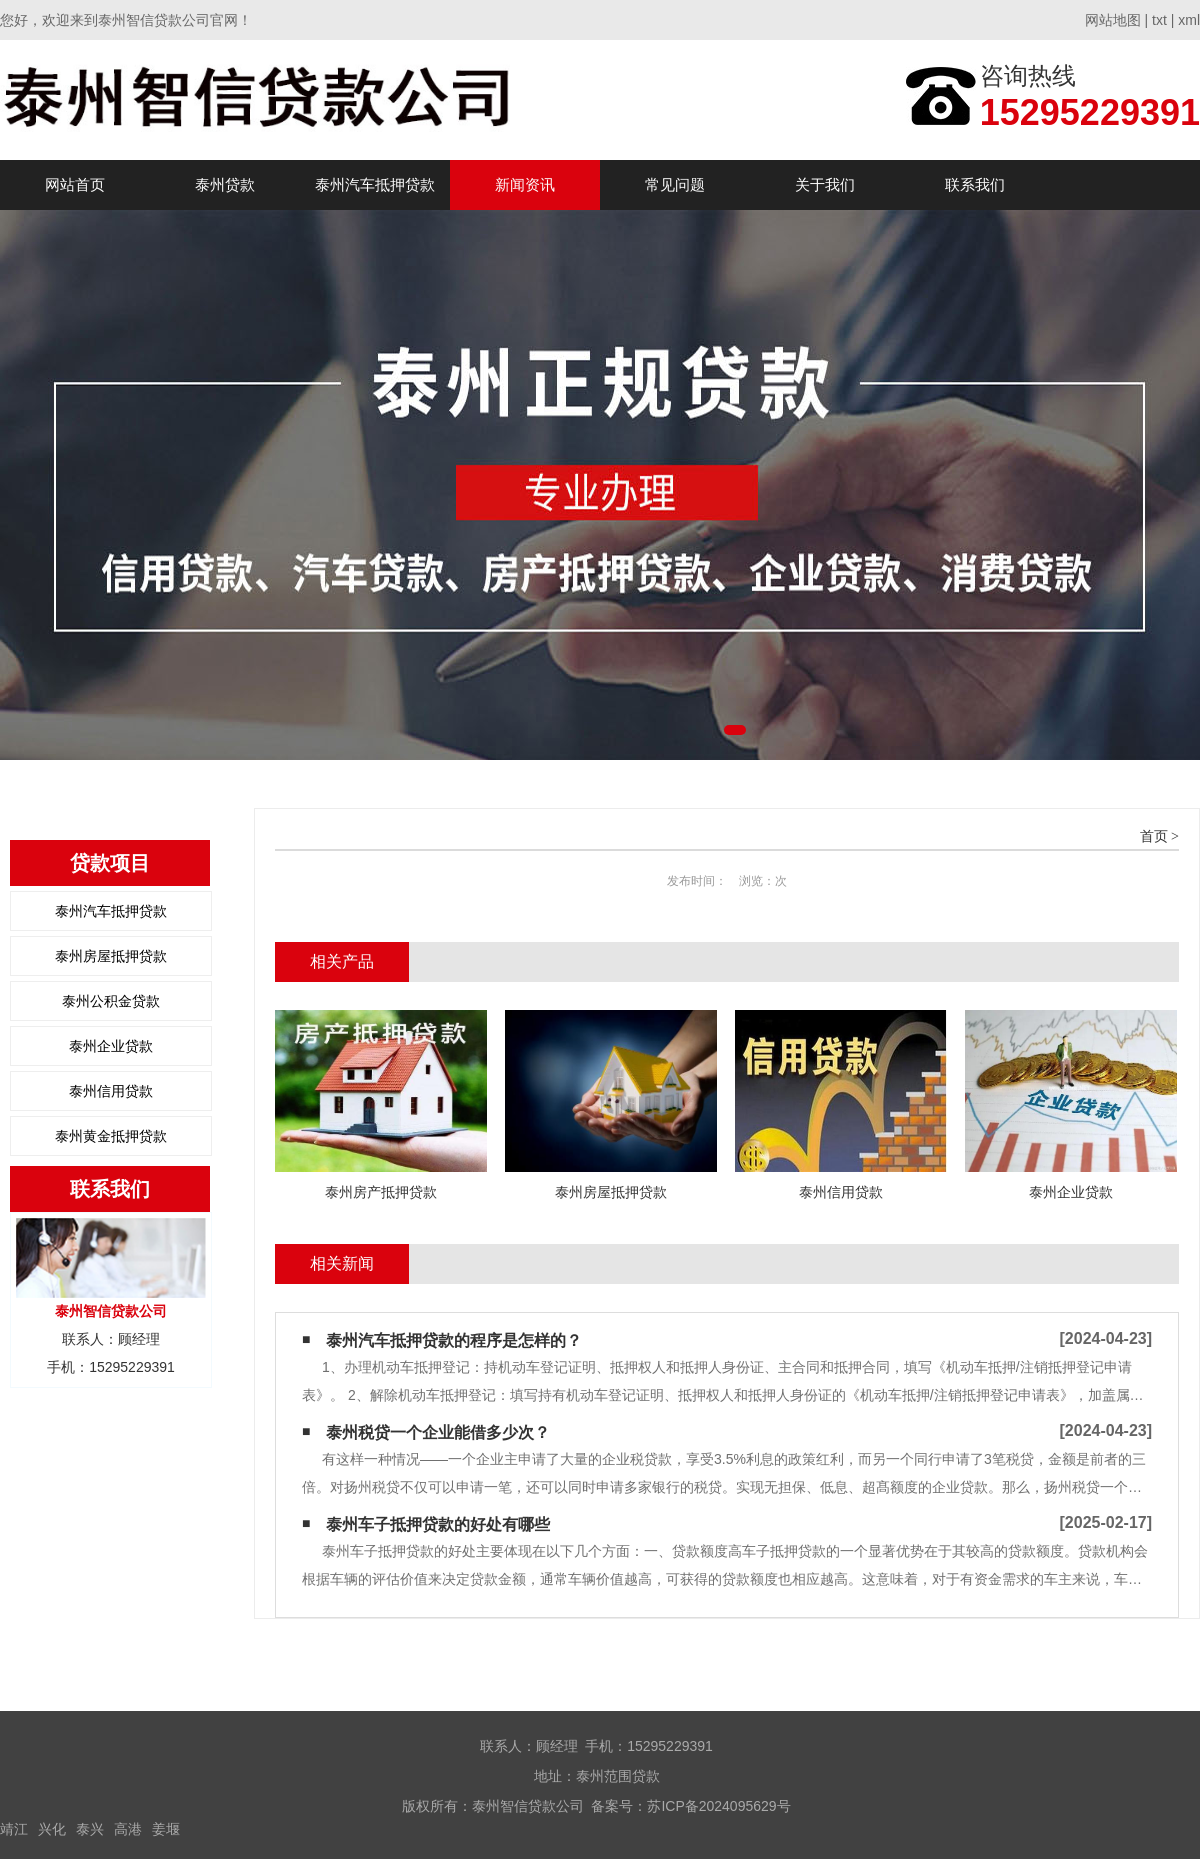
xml (1189, 20)
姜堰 (166, 1829)
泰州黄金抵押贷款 (111, 1136)
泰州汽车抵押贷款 (375, 184)
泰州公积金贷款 (111, 1001)
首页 (1154, 836)
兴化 (52, 1829)
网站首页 (75, 184)
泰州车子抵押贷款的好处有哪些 (438, 1524)
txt (1159, 20)
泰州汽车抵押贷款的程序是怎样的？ (454, 1340)
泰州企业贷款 (111, 1046)
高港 (128, 1829)
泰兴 (90, 1829)
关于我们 (825, 184)
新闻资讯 (525, 184)
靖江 (14, 1829)
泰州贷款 (225, 184)
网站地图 (1113, 20)
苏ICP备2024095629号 (718, 1806)
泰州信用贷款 (111, 1091)
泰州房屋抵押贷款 (111, 956)
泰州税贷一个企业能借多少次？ (438, 1432)
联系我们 (975, 184)
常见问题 (675, 184)
